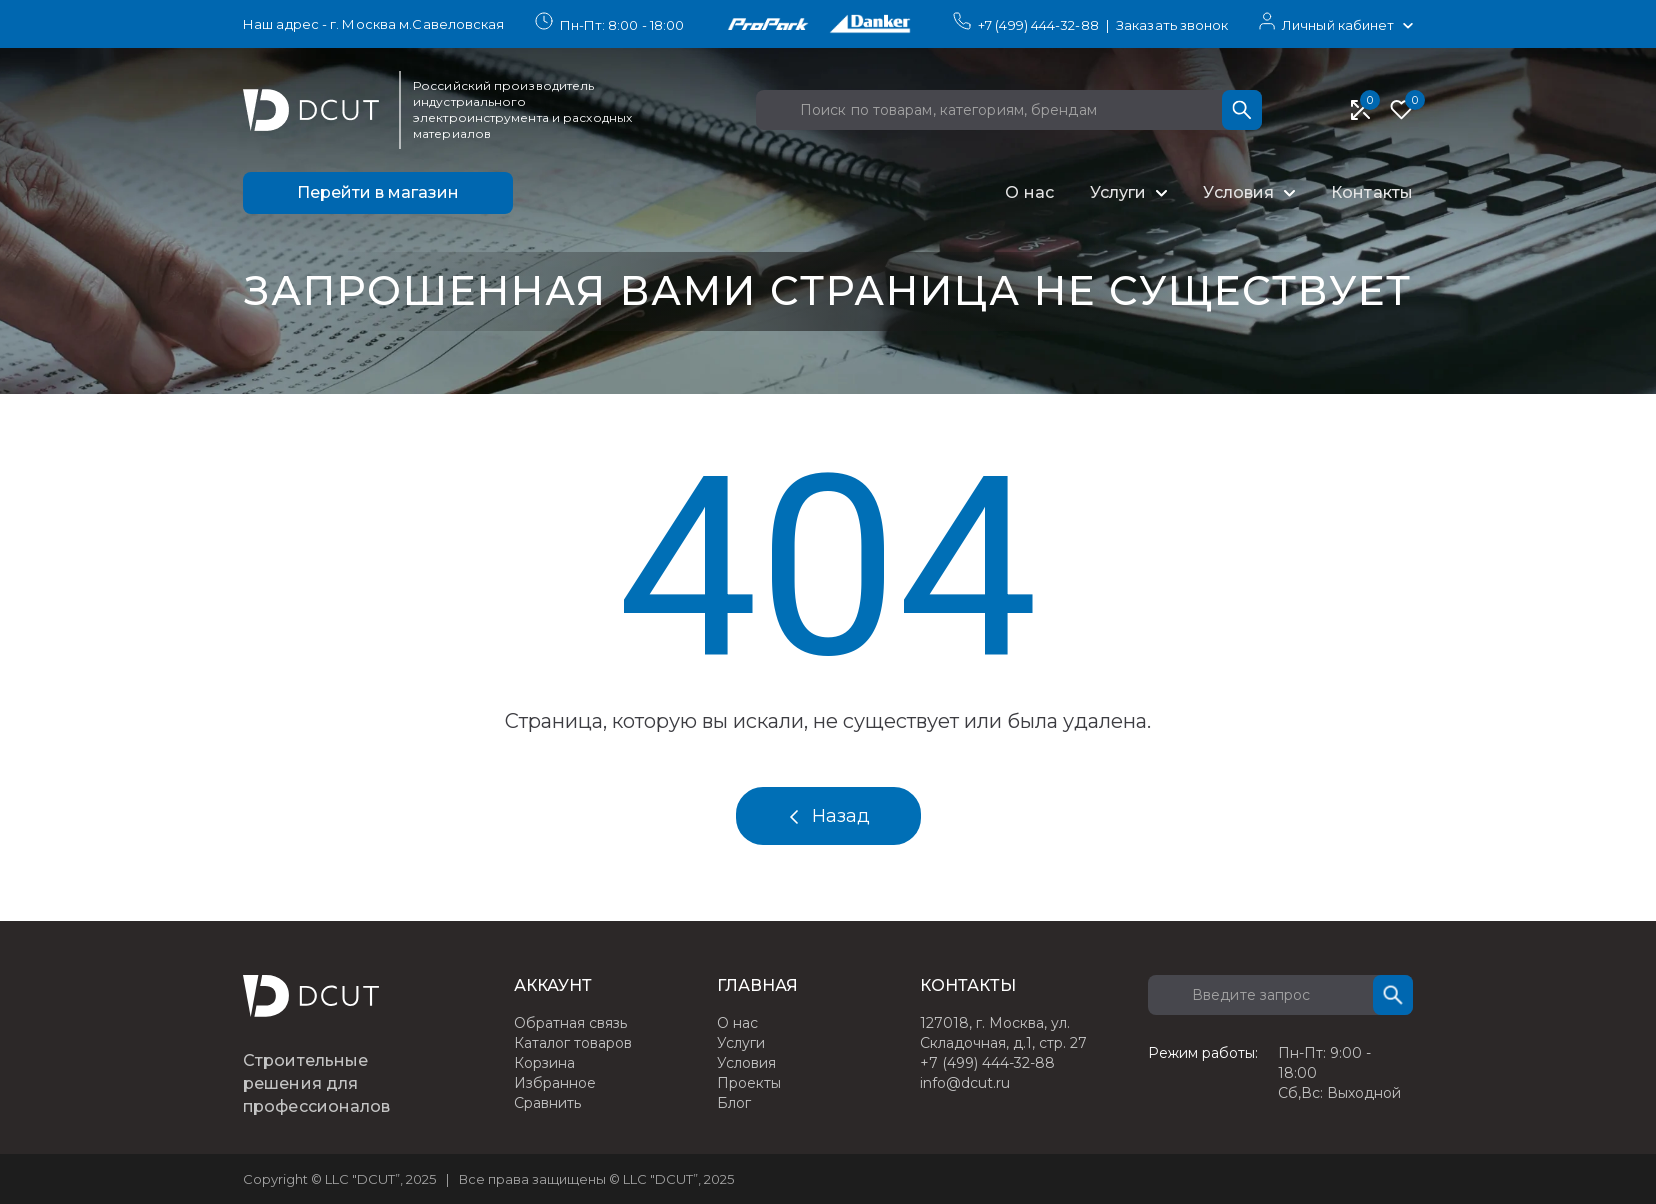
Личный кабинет (1338, 25)
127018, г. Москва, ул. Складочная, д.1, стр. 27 (1003, 1033)
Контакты (1372, 192)
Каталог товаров (573, 1043)
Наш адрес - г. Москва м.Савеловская (374, 24)
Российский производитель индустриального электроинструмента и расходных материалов (522, 109)
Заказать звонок (1172, 25)
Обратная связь (570, 1023)
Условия (1238, 192)
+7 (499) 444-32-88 (1038, 25)
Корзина (544, 1063)
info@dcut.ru (965, 1083)
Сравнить (547, 1103)
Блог (734, 1103)
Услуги (1118, 192)
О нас (1029, 192)
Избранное (555, 1083)
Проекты (749, 1083)
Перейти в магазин (378, 192)
